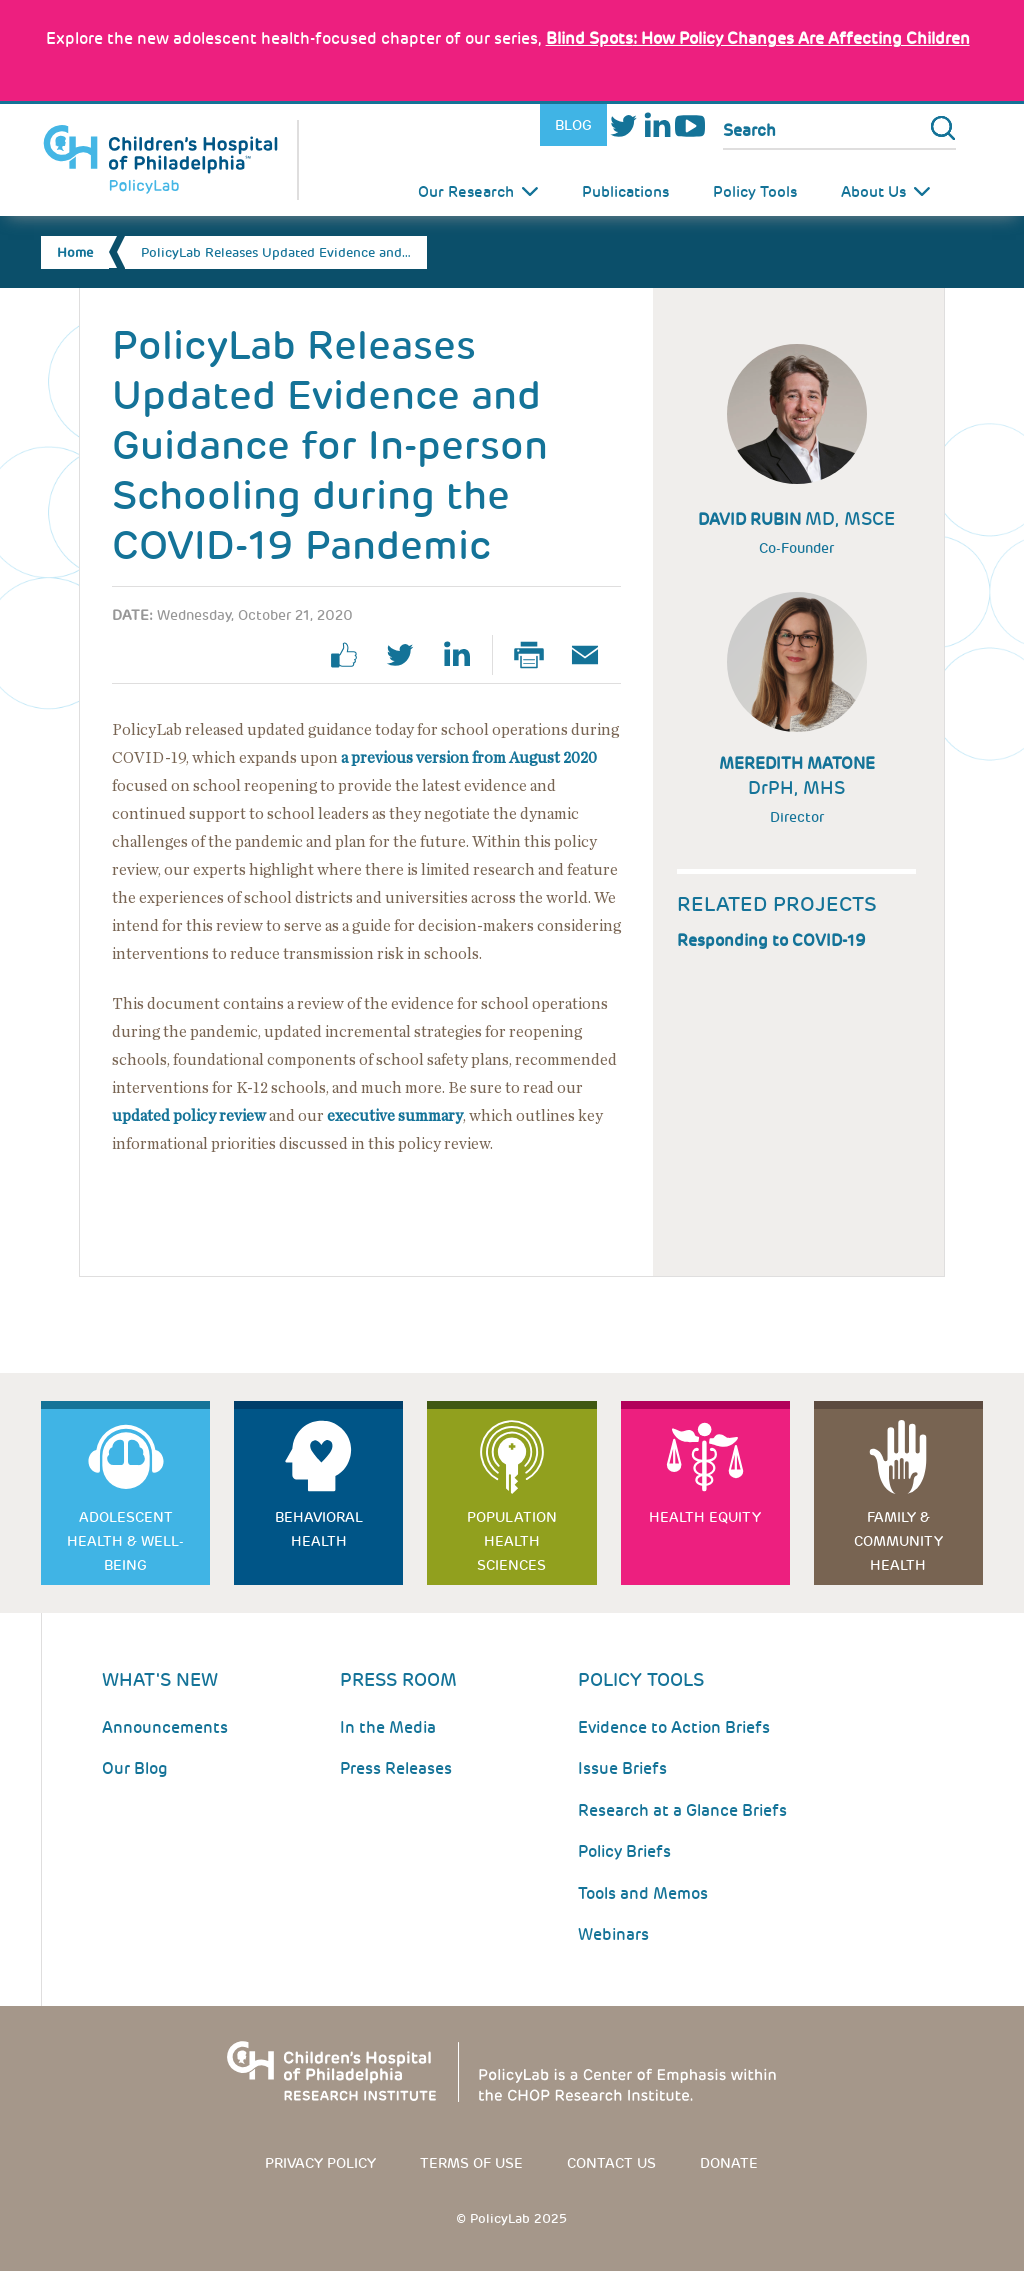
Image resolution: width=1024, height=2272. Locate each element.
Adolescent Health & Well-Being (125, 1541)
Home (75, 252)
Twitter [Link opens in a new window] (623, 125)
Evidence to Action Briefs (674, 1727)
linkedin (464, 655)
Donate (729, 2163)
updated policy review (189, 1116)
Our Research (466, 192)
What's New (160, 1679)
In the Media (388, 1727)
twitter (408, 655)
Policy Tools (755, 192)
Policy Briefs (624, 1851)
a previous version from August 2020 (469, 758)
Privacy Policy (320, 2163)
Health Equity (705, 1517)
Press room (398, 1679)
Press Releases (396, 1768)
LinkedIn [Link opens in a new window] (656, 125)
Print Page (537, 655)
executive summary (395, 1116)
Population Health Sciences (512, 1541)
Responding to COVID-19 (771, 940)
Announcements (165, 1727)
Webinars (613, 1934)
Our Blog (135, 1768)
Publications (625, 192)
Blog (573, 125)
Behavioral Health (319, 1529)
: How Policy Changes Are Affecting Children (758, 38)
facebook (352, 655)
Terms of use (471, 2163)
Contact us (611, 2163)
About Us (873, 192)
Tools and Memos (643, 1893)
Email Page (593, 655)
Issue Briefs (622, 1768)
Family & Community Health (898, 1541)
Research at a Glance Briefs (682, 1810)
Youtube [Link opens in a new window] (689, 125)
